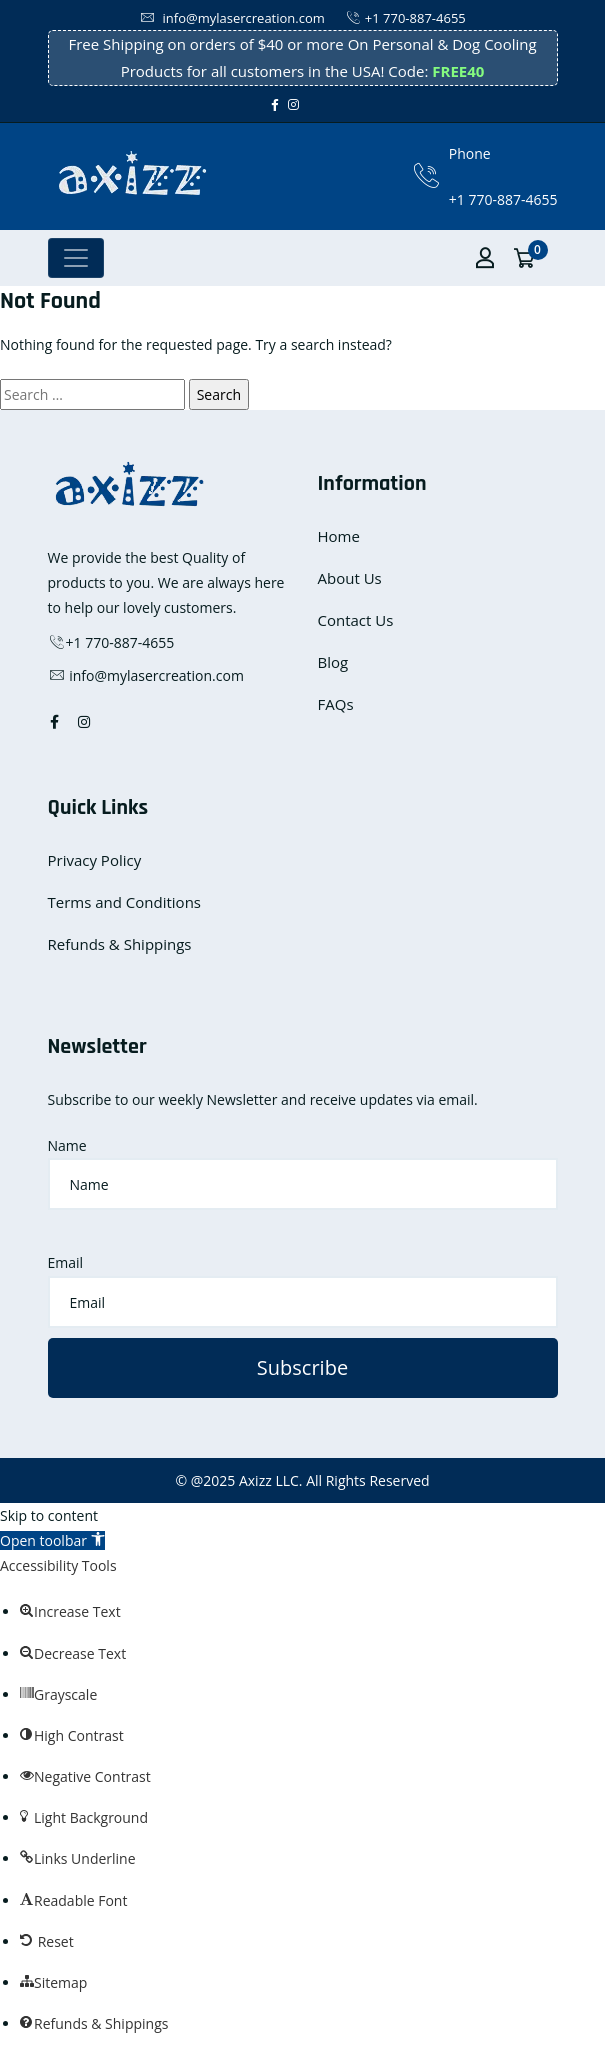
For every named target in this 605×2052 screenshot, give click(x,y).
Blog (333, 662)
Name (67, 1145)
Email (66, 1262)
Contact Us (356, 620)
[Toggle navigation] (76, 258)
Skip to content (49, 1515)
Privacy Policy (95, 860)
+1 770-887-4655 (405, 18)
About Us (350, 578)
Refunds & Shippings (120, 944)
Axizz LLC (269, 1480)
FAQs (336, 704)
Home (339, 536)
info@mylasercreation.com (232, 18)
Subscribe (302, 1367)
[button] (52, 1540)
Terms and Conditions (125, 902)
